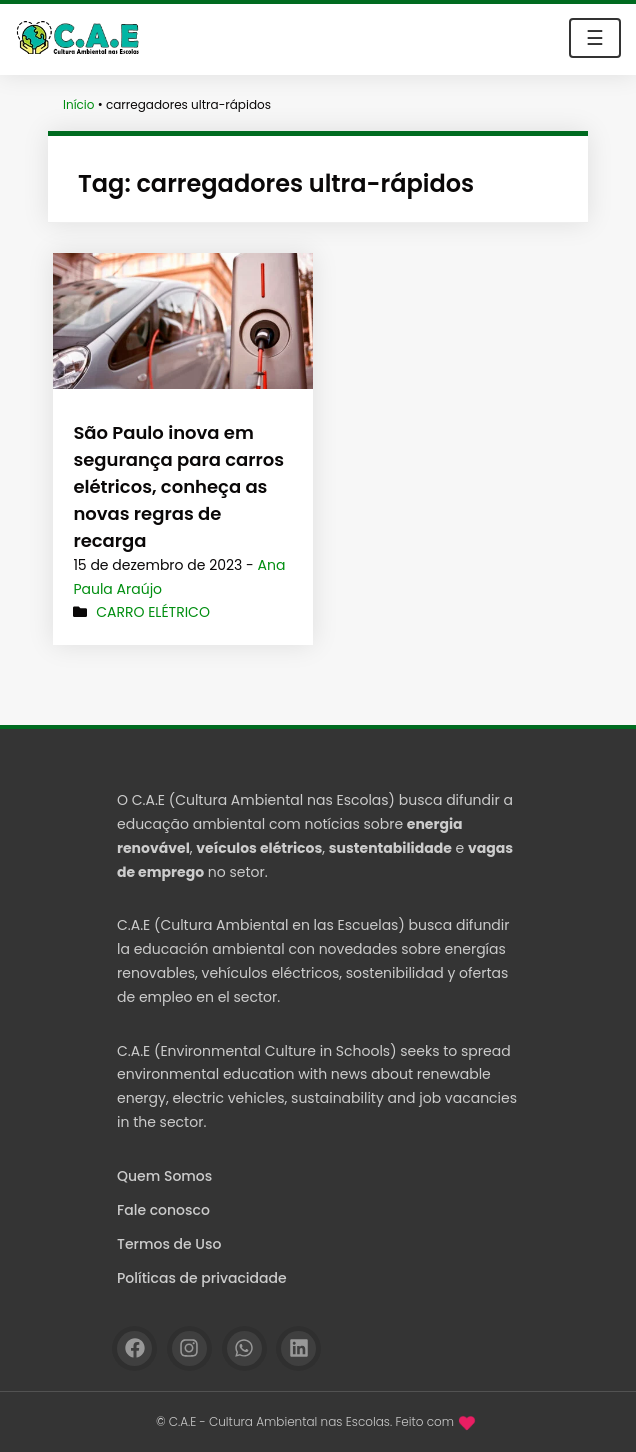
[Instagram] (189, 1348)
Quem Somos (164, 1176)
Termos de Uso (169, 1244)
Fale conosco (163, 1210)
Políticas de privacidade (202, 1278)
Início (79, 104)
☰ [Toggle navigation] (595, 38)
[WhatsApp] (244, 1348)
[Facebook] (134, 1348)
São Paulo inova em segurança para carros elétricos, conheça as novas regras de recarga (178, 486)
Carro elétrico (153, 612)
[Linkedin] (298, 1348)
